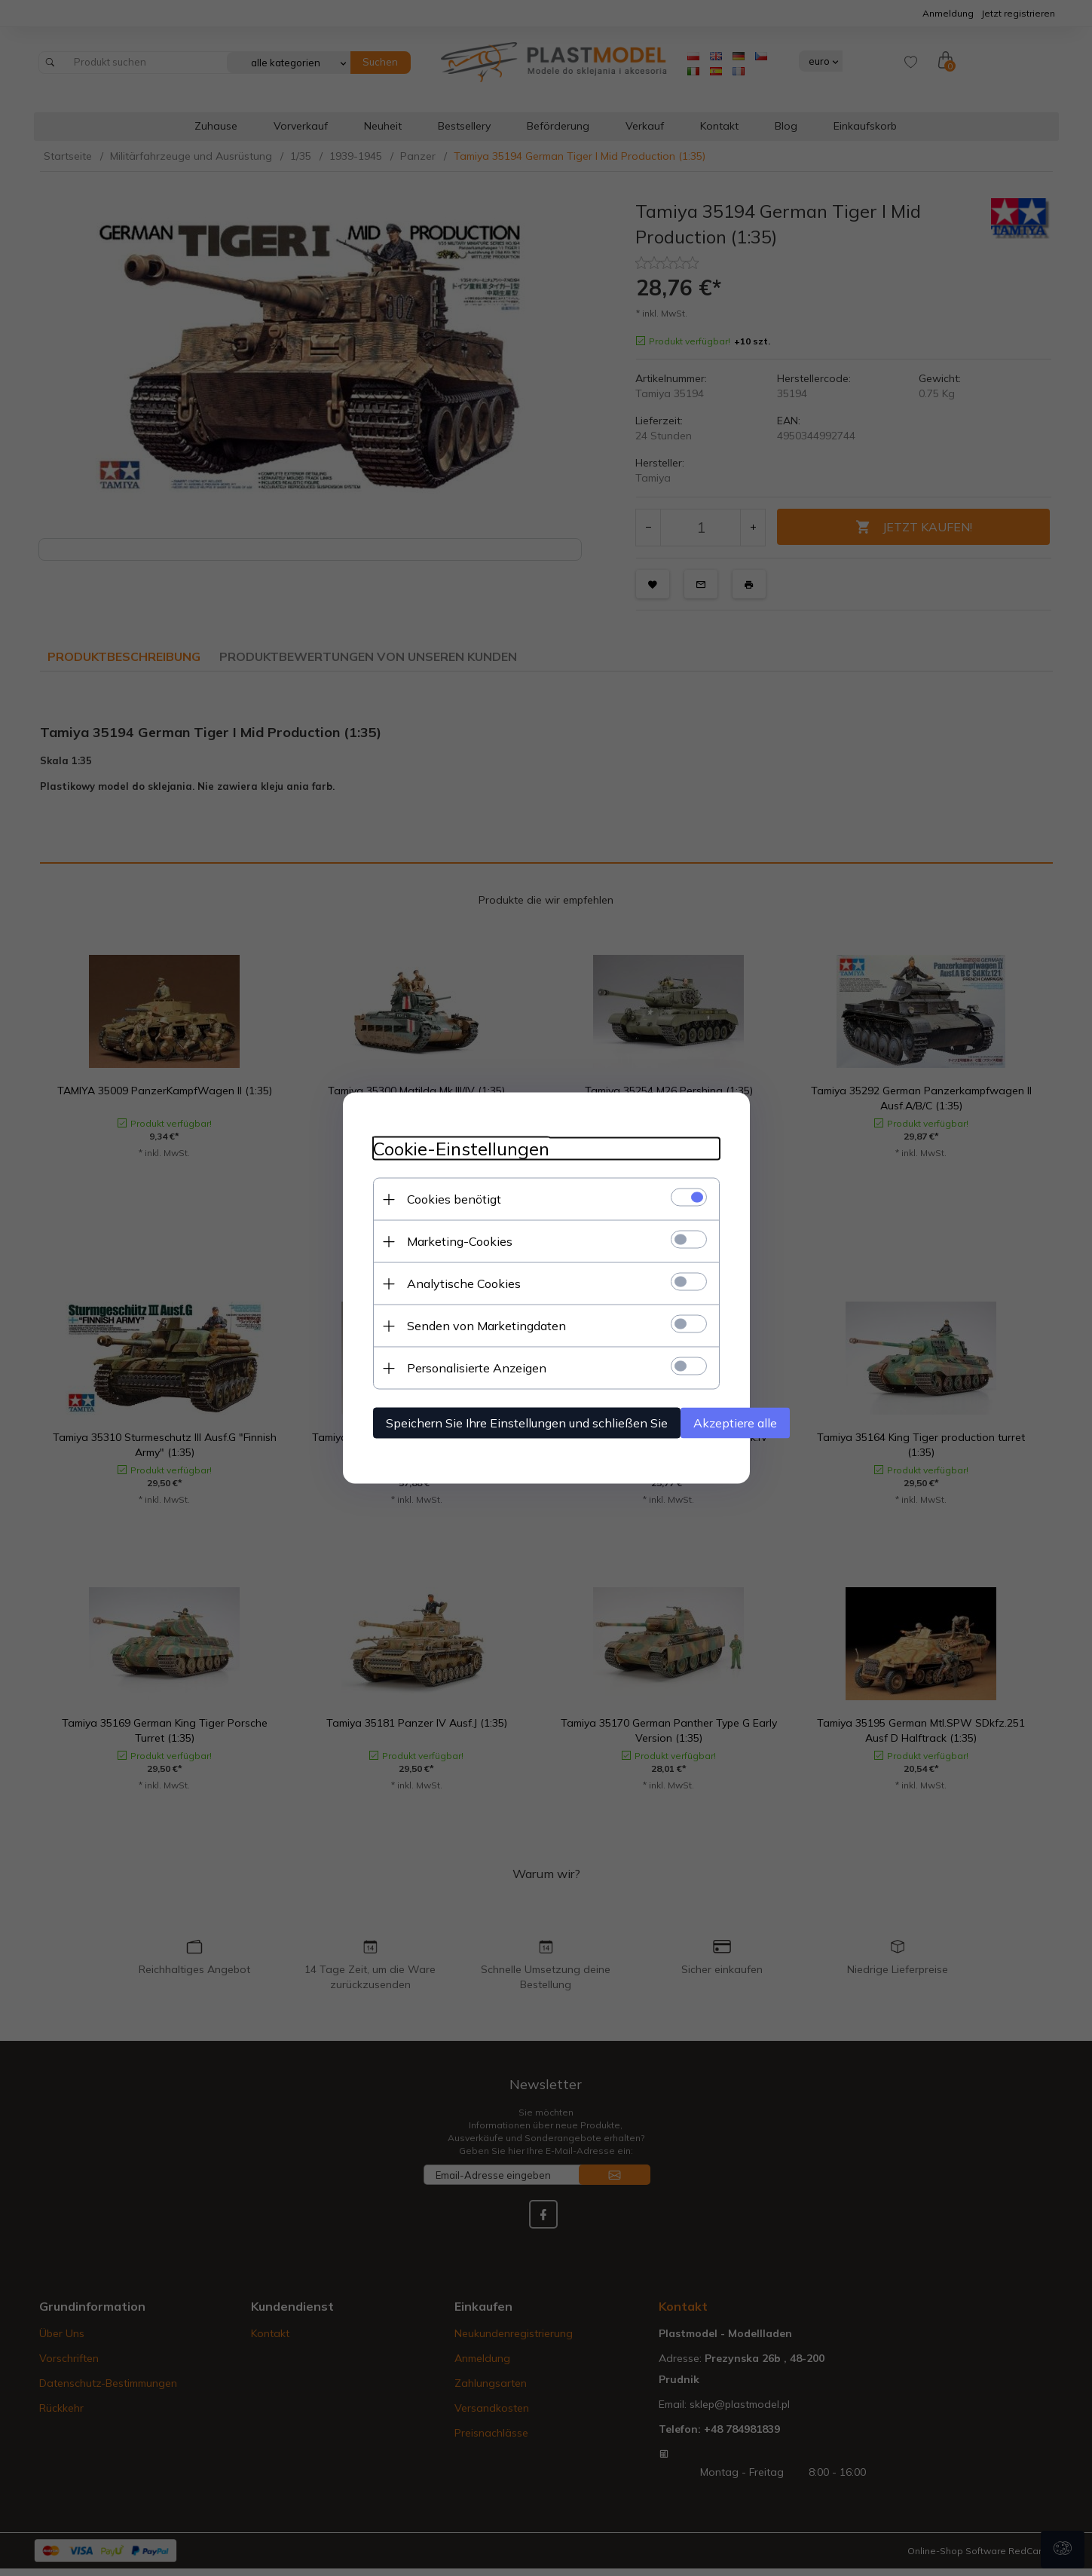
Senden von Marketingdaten (486, 1325)
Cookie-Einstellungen (461, 1149)
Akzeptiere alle (735, 1422)
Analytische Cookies (464, 1283)
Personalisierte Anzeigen (476, 1367)
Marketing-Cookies (459, 1241)
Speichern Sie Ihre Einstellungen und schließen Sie (527, 1422)
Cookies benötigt (454, 1199)
